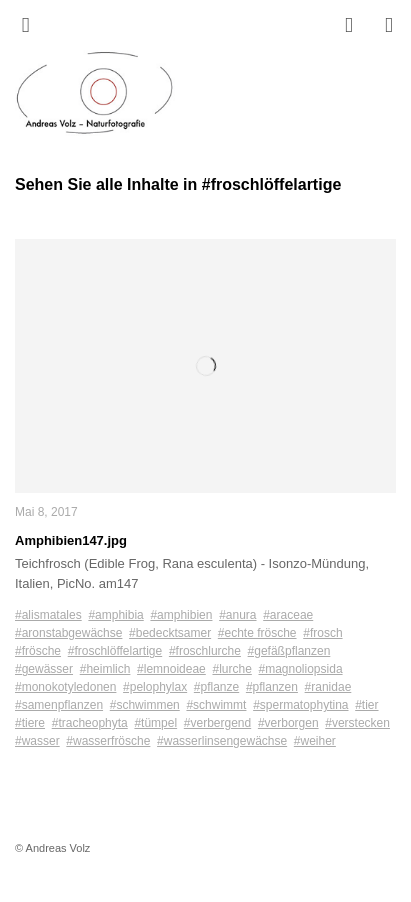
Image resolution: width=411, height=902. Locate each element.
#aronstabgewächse (68, 633)
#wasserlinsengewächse (222, 741)
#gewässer (44, 669)
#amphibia (115, 615)
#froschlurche (205, 651)
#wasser (37, 741)
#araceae (288, 615)
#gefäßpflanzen (289, 651)
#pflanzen (272, 687)
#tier (366, 705)
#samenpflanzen (59, 705)
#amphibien (181, 615)
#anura (237, 615)
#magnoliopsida (301, 669)
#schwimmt (216, 705)
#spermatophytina (300, 705)
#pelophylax (155, 687)
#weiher (315, 741)
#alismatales (48, 615)
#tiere (30, 723)
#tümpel (155, 723)
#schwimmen (145, 705)
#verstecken (357, 723)
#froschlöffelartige (115, 651)
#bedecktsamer (170, 633)
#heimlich (105, 669)
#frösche (38, 651)
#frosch (322, 633)
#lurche (231, 669)
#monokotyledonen (65, 687)
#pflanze (216, 687)
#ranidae (328, 687)
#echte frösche (257, 633)
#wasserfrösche (108, 741)
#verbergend (217, 723)
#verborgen (288, 723)
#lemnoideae (171, 669)
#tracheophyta (90, 723)
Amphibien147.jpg (71, 540)
